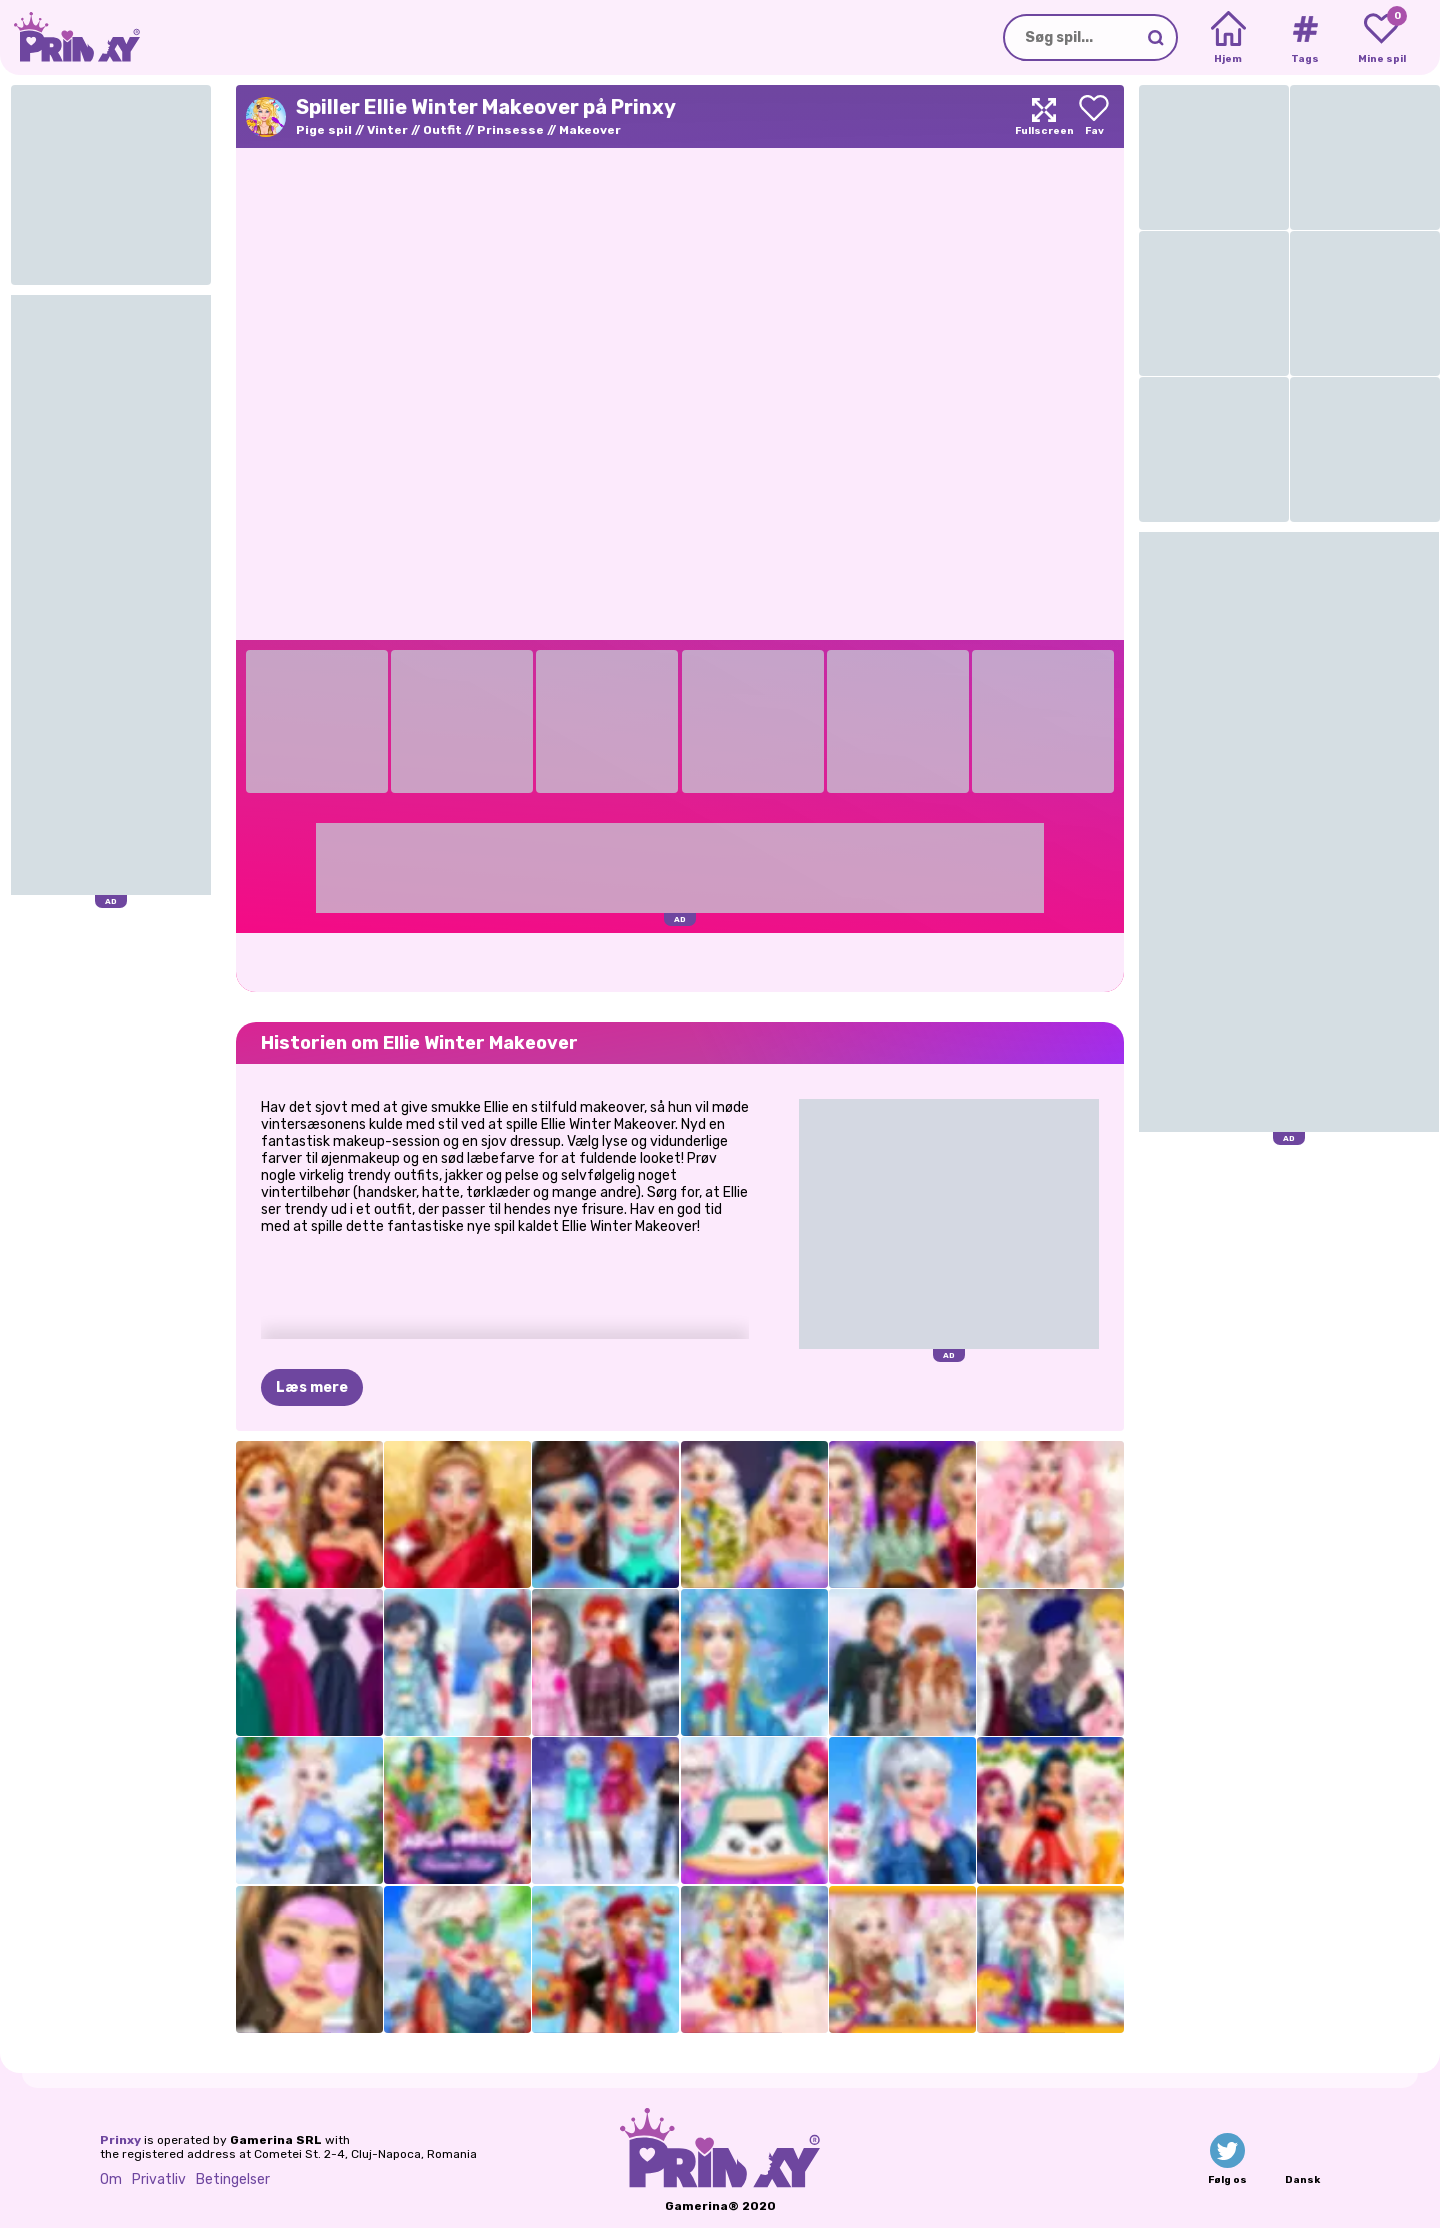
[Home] (1228, 38)
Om (111, 2179)
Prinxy (120, 2140)
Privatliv (159, 2179)
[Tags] (1304, 38)
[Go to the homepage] (70, 37)
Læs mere (312, 1387)
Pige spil (324, 130)
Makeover (590, 130)
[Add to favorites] (1094, 116)
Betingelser (233, 2179)
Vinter (387, 130)
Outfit (442, 130)
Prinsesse (510, 130)
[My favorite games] (1381, 38)
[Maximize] (1044, 116)
